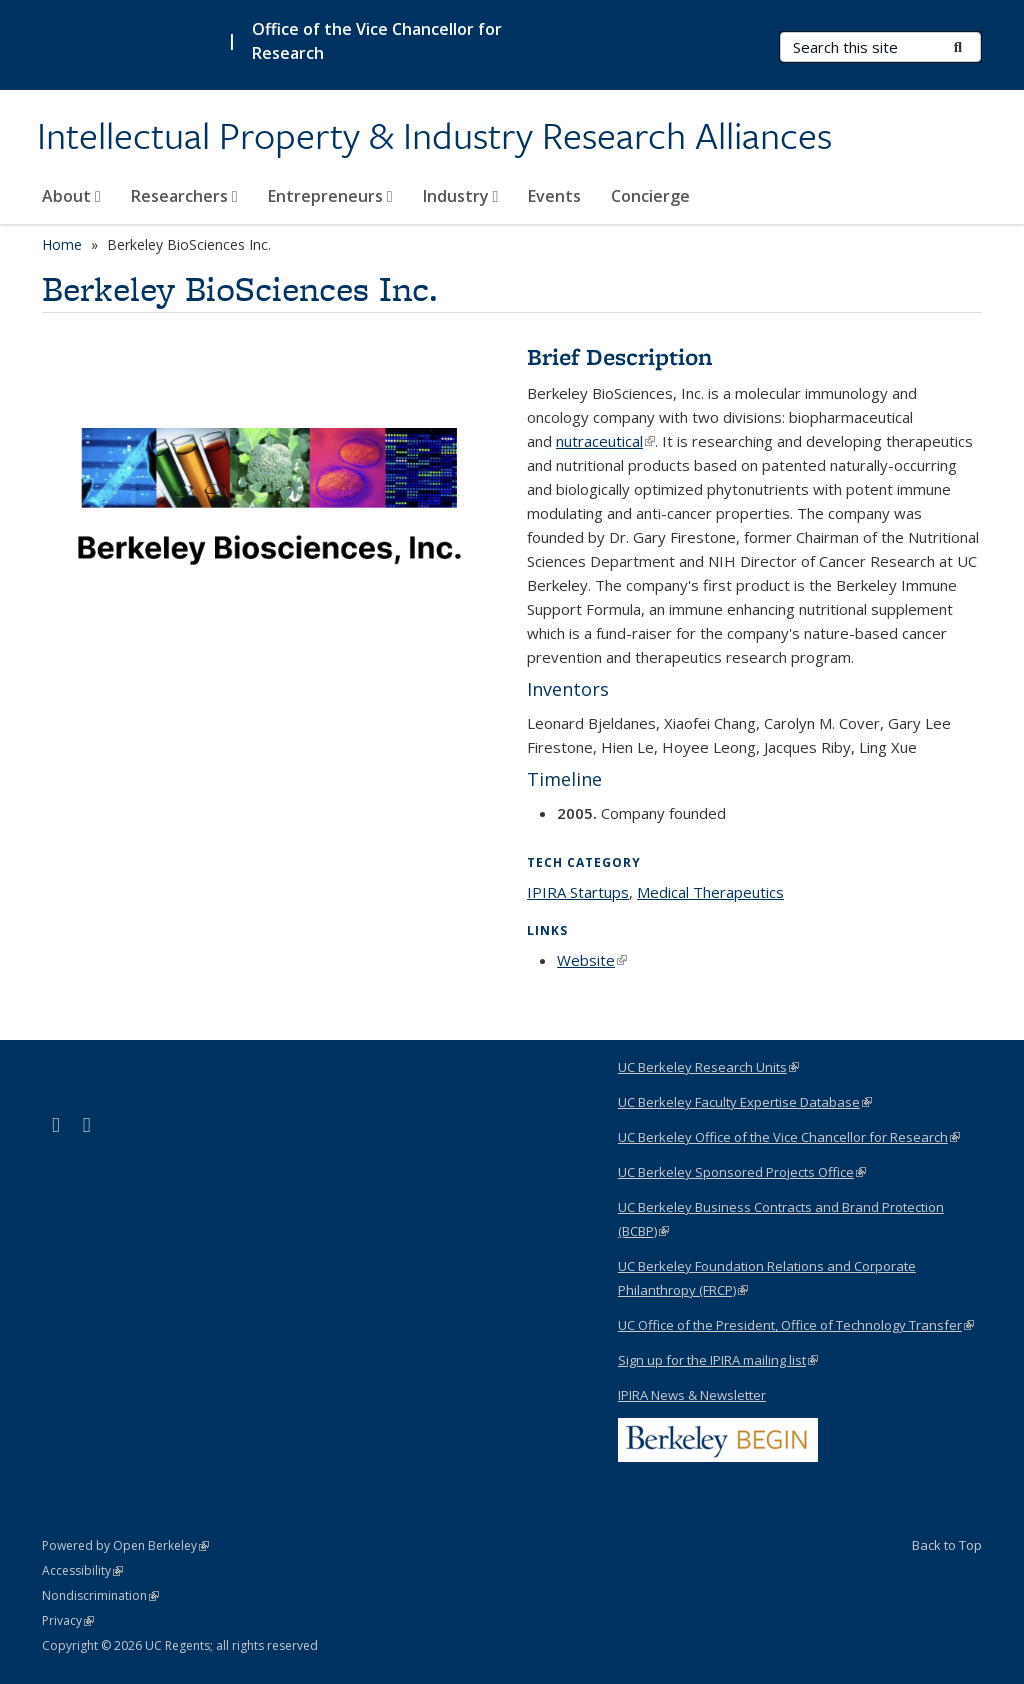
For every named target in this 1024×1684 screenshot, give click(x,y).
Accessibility (82, 1570)
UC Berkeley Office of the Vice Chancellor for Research (789, 1137)
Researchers (184, 196)
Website (592, 960)
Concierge (650, 196)
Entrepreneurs (330, 196)
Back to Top (947, 1545)
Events (554, 196)
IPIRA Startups (578, 892)
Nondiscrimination (100, 1595)
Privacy (68, 1620)
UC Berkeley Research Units (708, 1067)
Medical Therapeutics (710, 892)
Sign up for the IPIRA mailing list (718, 1360)
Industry (461, 196)
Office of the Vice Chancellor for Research (377, 41)
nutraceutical (605, 441)
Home (62, 244)
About (71, 196)
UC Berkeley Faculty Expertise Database (745, 1102)
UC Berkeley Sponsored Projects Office (742, 1172)
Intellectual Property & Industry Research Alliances (434, 137)
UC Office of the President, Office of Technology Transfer (796, 1325)
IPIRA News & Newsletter (692, 1395)
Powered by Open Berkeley (125, 1545)
